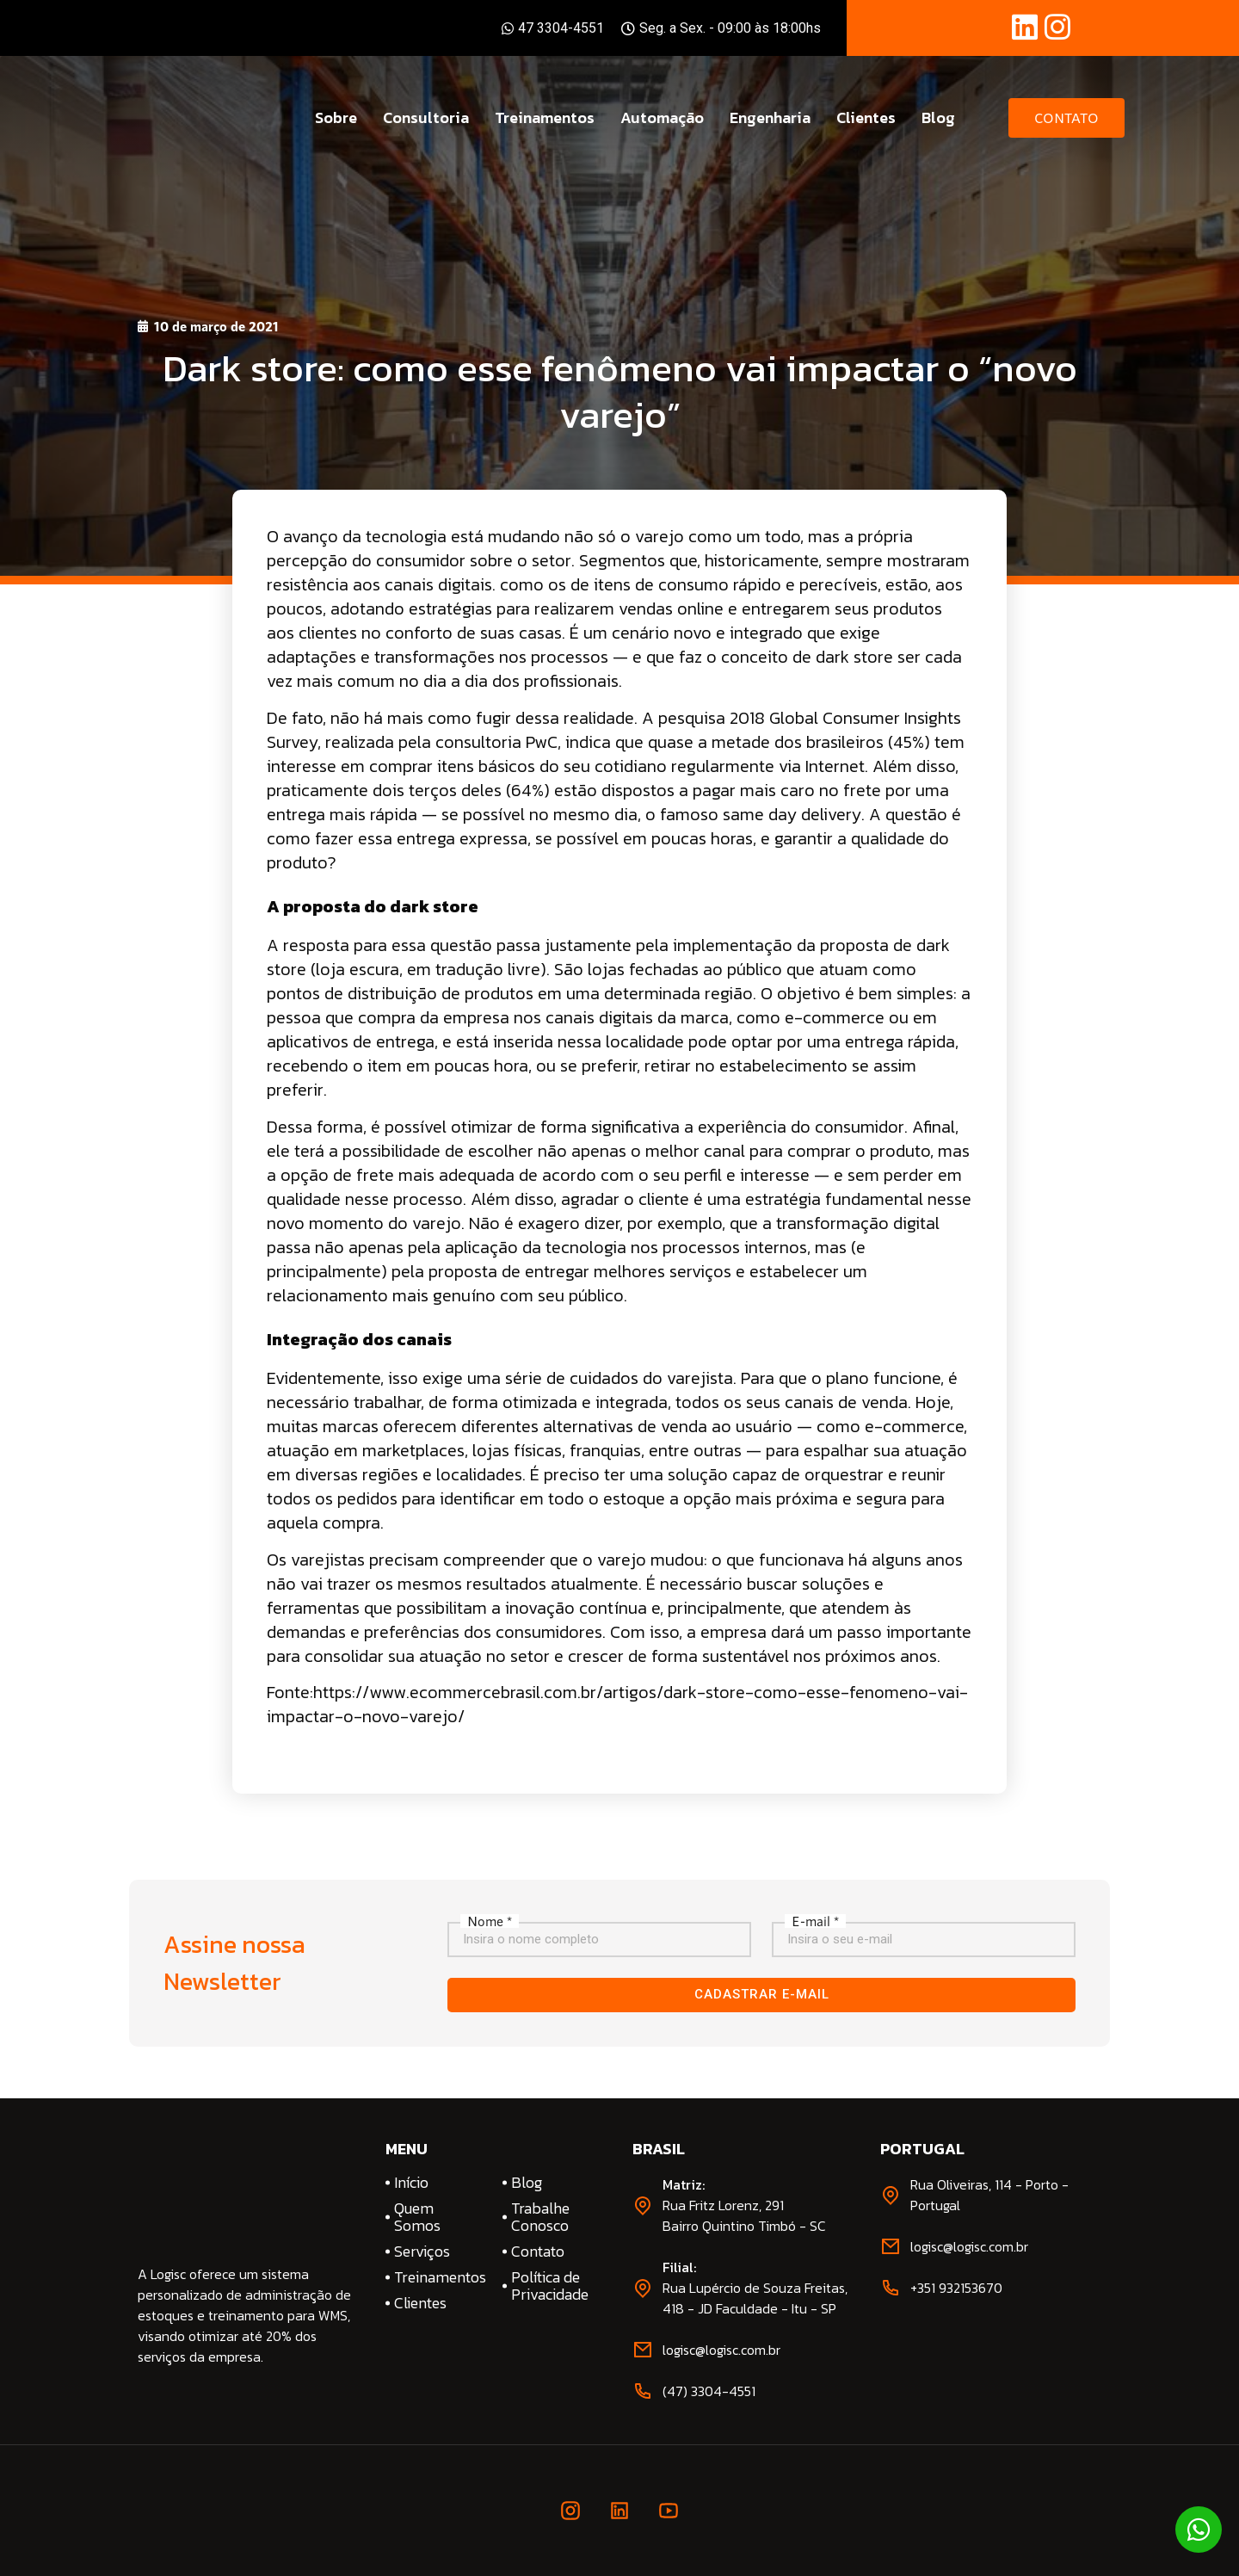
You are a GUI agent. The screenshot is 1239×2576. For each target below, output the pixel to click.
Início (411, 2182)
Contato (537, 2251)
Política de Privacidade (550, 2286)
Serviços (422, 2251)
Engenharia (770, 117)
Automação (662, 117)
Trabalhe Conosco (540, 2217)
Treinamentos (545, 117)
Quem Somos (417, 2217)
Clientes (866, 117)
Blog (938, 117)
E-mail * (815, 1921)
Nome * (489, 1921)
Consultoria (426, 117)
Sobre (336, 117)
